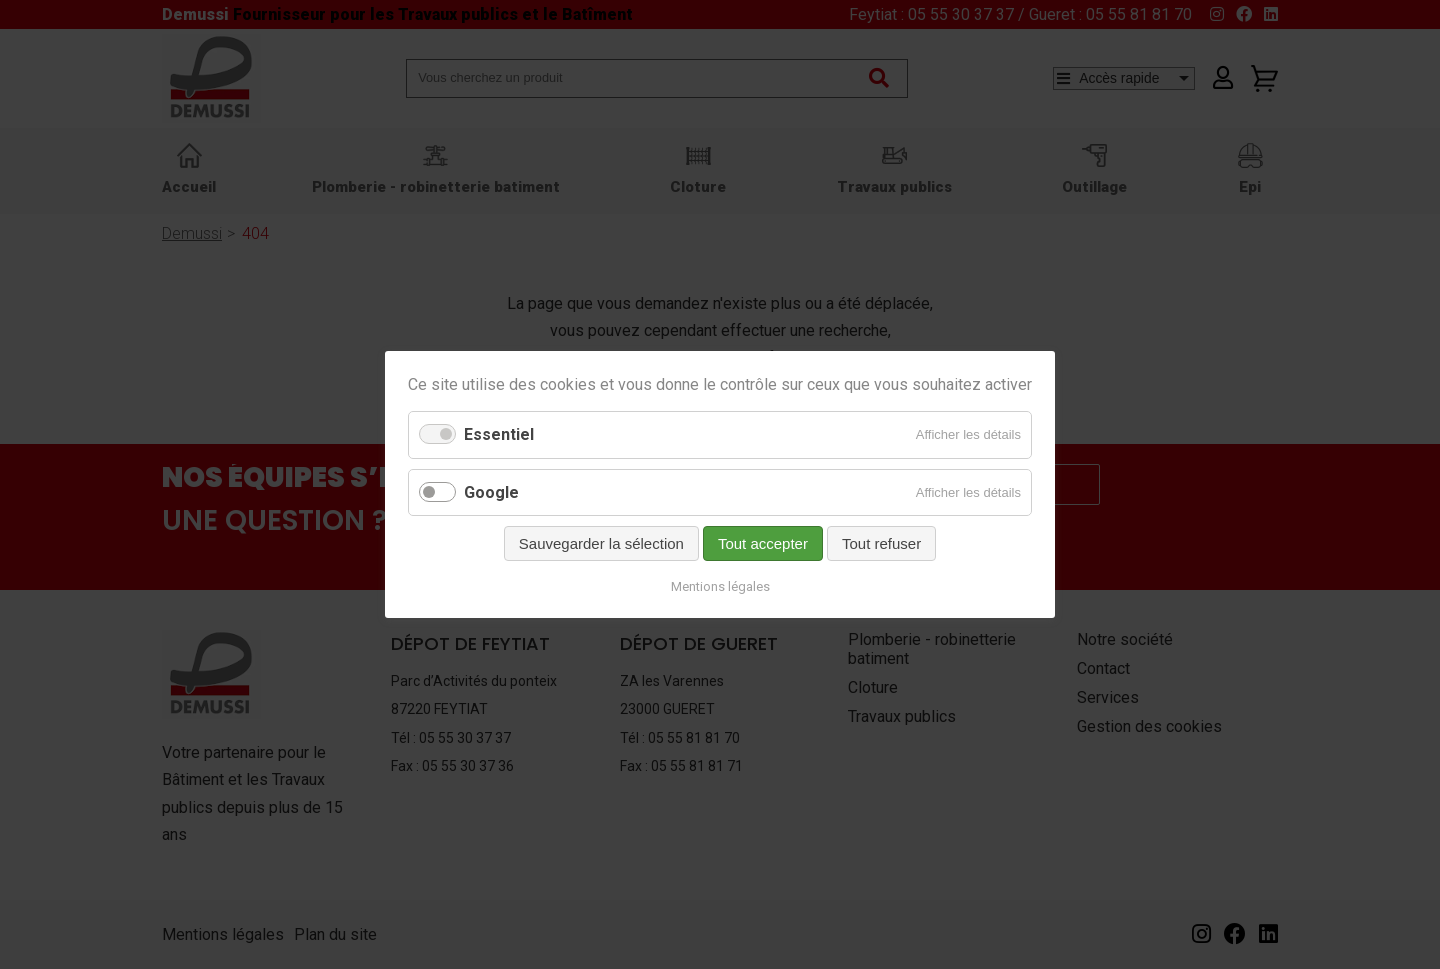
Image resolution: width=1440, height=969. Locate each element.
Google (491, 492)
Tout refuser (881, 543)
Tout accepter (763, 543)
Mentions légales (720, 586)
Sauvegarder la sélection (601, 543)
